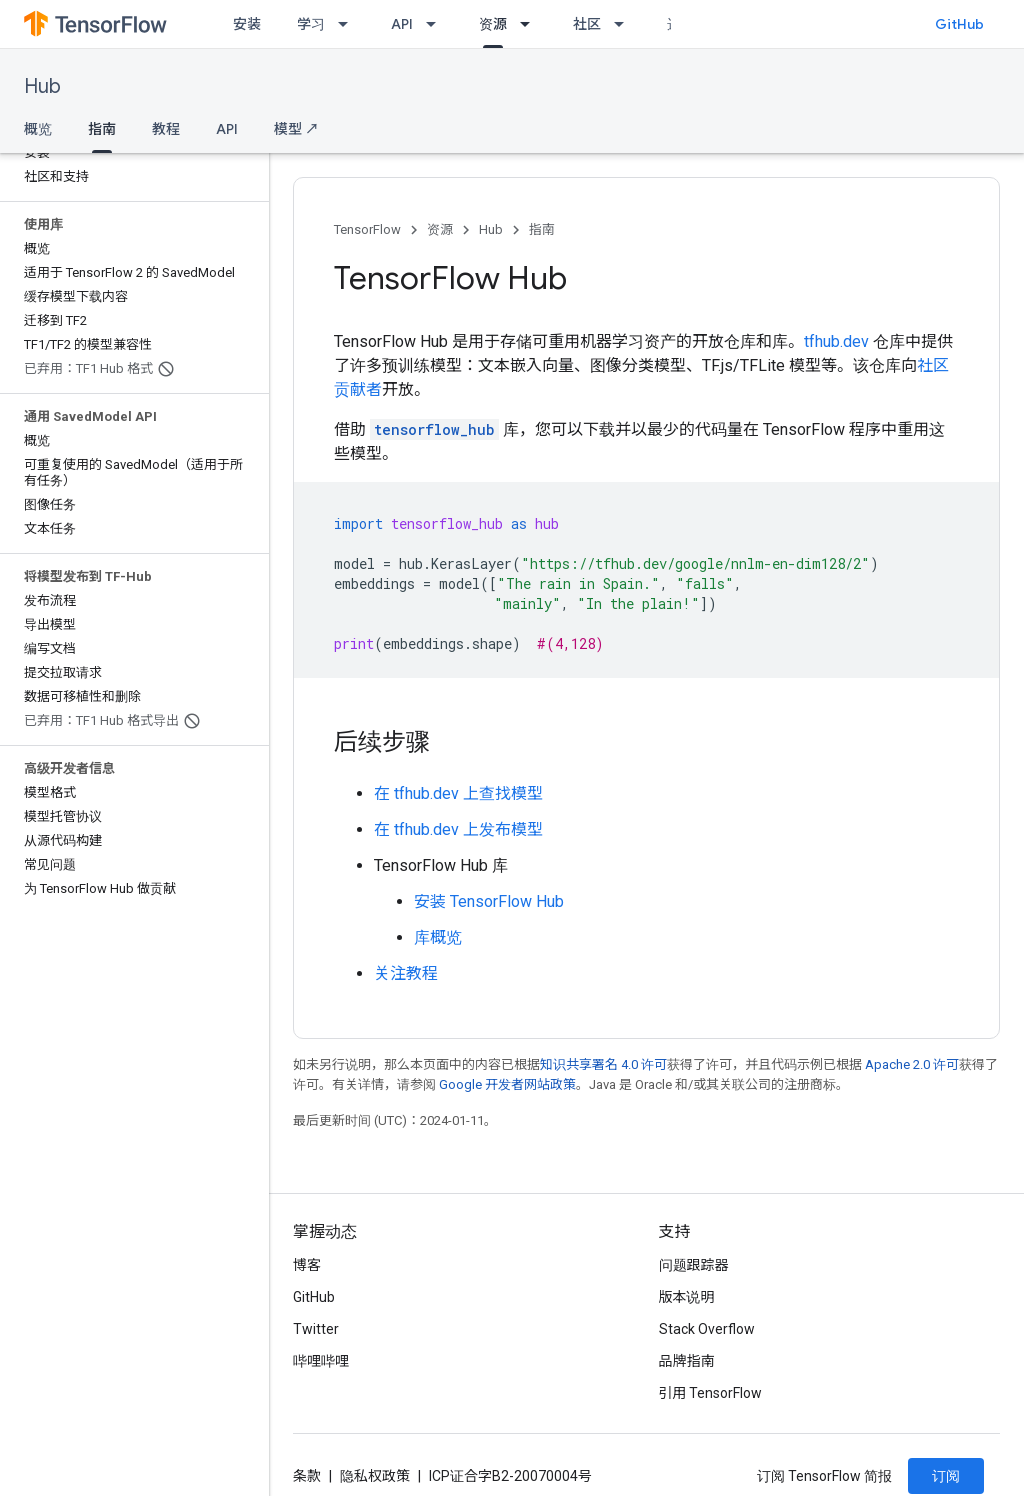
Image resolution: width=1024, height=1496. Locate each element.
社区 (587, 24)
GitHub (959, 24)
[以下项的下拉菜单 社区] (625, 24)
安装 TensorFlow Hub (489, 901)
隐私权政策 (375, 1476)
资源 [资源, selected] (493, 24)
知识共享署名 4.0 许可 (603, 1064)
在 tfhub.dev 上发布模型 (458, 829)
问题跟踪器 (694, 1265)
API (402, 24)
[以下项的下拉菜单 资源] (531, 24)
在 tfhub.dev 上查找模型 (458, 793)
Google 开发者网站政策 (507, 1084)
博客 (307, 1265)
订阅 (946, 1476)
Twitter (316, 1329)
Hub (42, 86)
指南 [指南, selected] (102, 129)
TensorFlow (367, 229)
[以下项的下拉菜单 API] (437, 24)
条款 (307, 1476)
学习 (311, 24)
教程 (166, 129)
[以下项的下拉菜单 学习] (349, 24)
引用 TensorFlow (711, 1393)
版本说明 (687, 1297)
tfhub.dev (836, 341)
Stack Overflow (707, 1329)
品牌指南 (687, 1361)
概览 (38, 129)
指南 (542, 229)
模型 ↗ (296, 129)
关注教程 (406, 973)
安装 (247, 24)
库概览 (438, 937)
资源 (440, 229)
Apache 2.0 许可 (912, 1064)
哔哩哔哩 (321, 1361)
